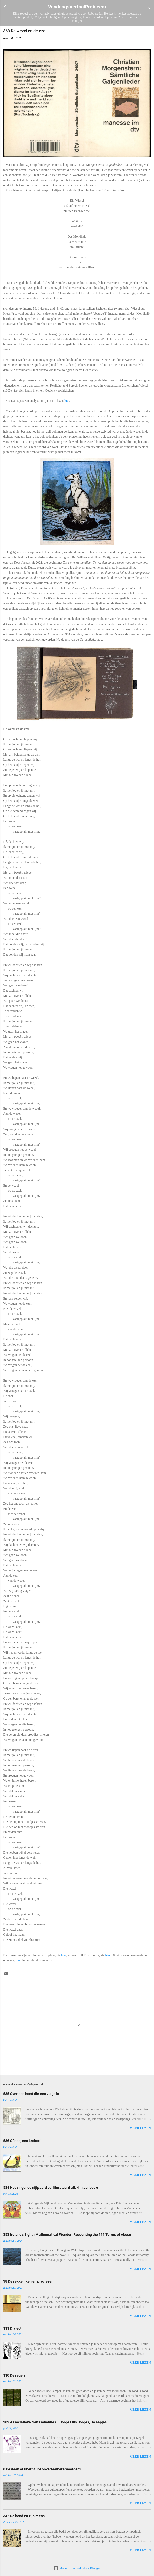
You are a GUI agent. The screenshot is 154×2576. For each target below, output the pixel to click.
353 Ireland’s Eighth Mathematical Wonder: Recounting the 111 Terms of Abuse (67, 2234)
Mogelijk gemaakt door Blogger (77, 2568)
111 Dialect (12, 2328)
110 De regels (14, 2375)
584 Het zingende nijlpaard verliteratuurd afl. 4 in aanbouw (50, 2187)
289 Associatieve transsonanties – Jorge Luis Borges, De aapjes (55, 2422)
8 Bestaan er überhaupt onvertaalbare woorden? (42, 2469)
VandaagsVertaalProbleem (77, 7)
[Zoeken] (148, 8)
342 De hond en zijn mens (24, 2516)
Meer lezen (140, 2128)
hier (66, 400)
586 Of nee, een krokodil (22, 2141)
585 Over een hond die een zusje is (31, 2094)
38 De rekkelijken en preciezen (28, 2281)
